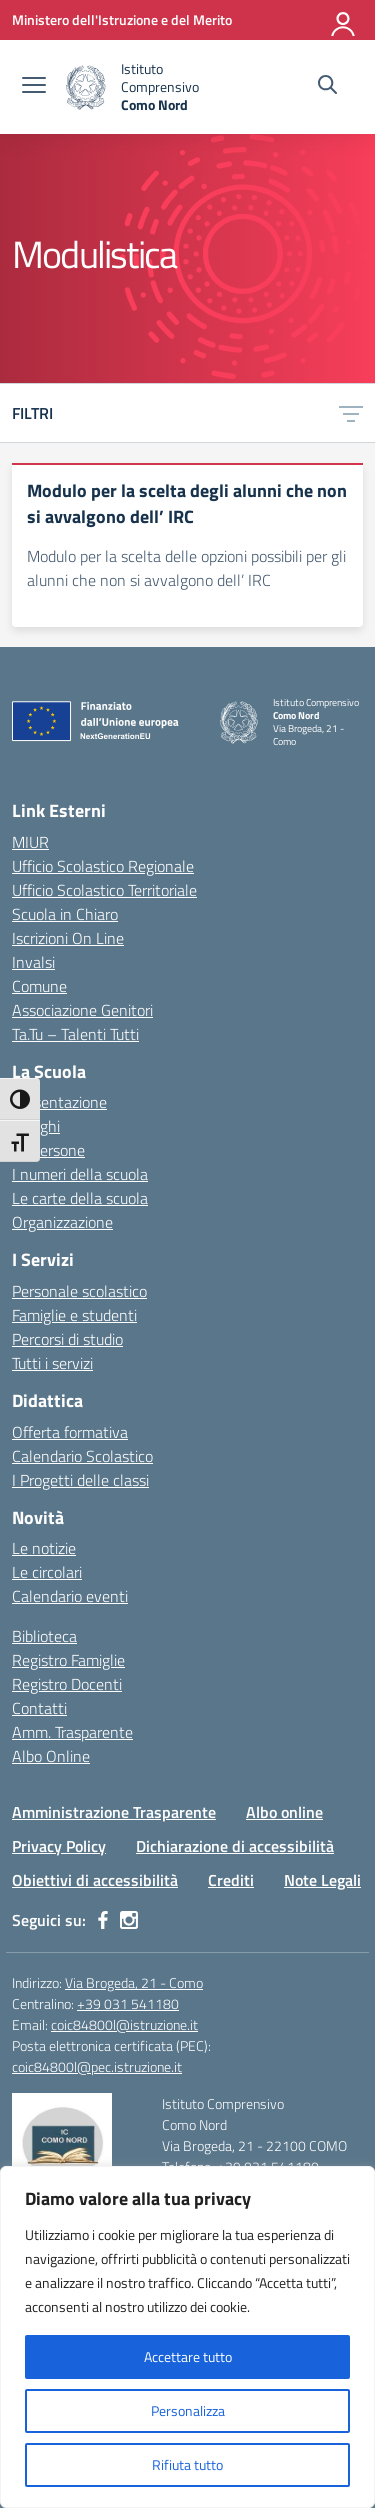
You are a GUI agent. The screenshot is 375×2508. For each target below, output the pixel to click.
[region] (187, 2337)
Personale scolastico (79, 1291)
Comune (39, 986)
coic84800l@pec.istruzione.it (97, 2066)
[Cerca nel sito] (327, 87)
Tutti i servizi (52, 1363)
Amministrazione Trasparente (114, 1812)
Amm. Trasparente (72, 1732)
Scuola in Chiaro (65, 914)
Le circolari (47, 1572)
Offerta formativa (70, 1432)
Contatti (39, 1708)
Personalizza (188, 2410)
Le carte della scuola (80, 1198)
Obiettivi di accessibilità (95, 1880)
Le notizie (44, 1548)
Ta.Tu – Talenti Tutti (75, 1034)
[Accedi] (344, 20)
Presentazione (59, 1102)
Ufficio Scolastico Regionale (103, 866)
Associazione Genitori (82, 1010)
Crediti (231, 1880)
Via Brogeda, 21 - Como (134, 1982)
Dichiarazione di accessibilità (235, 1846)
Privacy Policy (59, 1846)
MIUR (30, 842)
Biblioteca (44, 1636)
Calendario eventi (70, 1596)
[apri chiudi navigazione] (34, 87)
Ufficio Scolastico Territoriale (104, 890)
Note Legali (322, 1880)
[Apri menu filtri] (351, 413)
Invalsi (33, 962)
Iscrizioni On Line (68, 938)
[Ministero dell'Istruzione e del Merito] (122, 19)
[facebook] (103, 1920)
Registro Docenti (67, 1684)
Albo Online (51, 1756)
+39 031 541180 (128, 2003)
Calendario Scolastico (82, 1456)
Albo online (284, 1812)
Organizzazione (62, 1222)
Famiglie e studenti (74, 1315)
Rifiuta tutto (187, 2464)
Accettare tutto (188, 2356)
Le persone (48, 1150)
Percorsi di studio (67, 1339)
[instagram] (129, 1920)
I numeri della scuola (80, 1174)
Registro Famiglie (68, 1660)
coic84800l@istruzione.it (124, 2024)
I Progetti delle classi (80, 1480)
